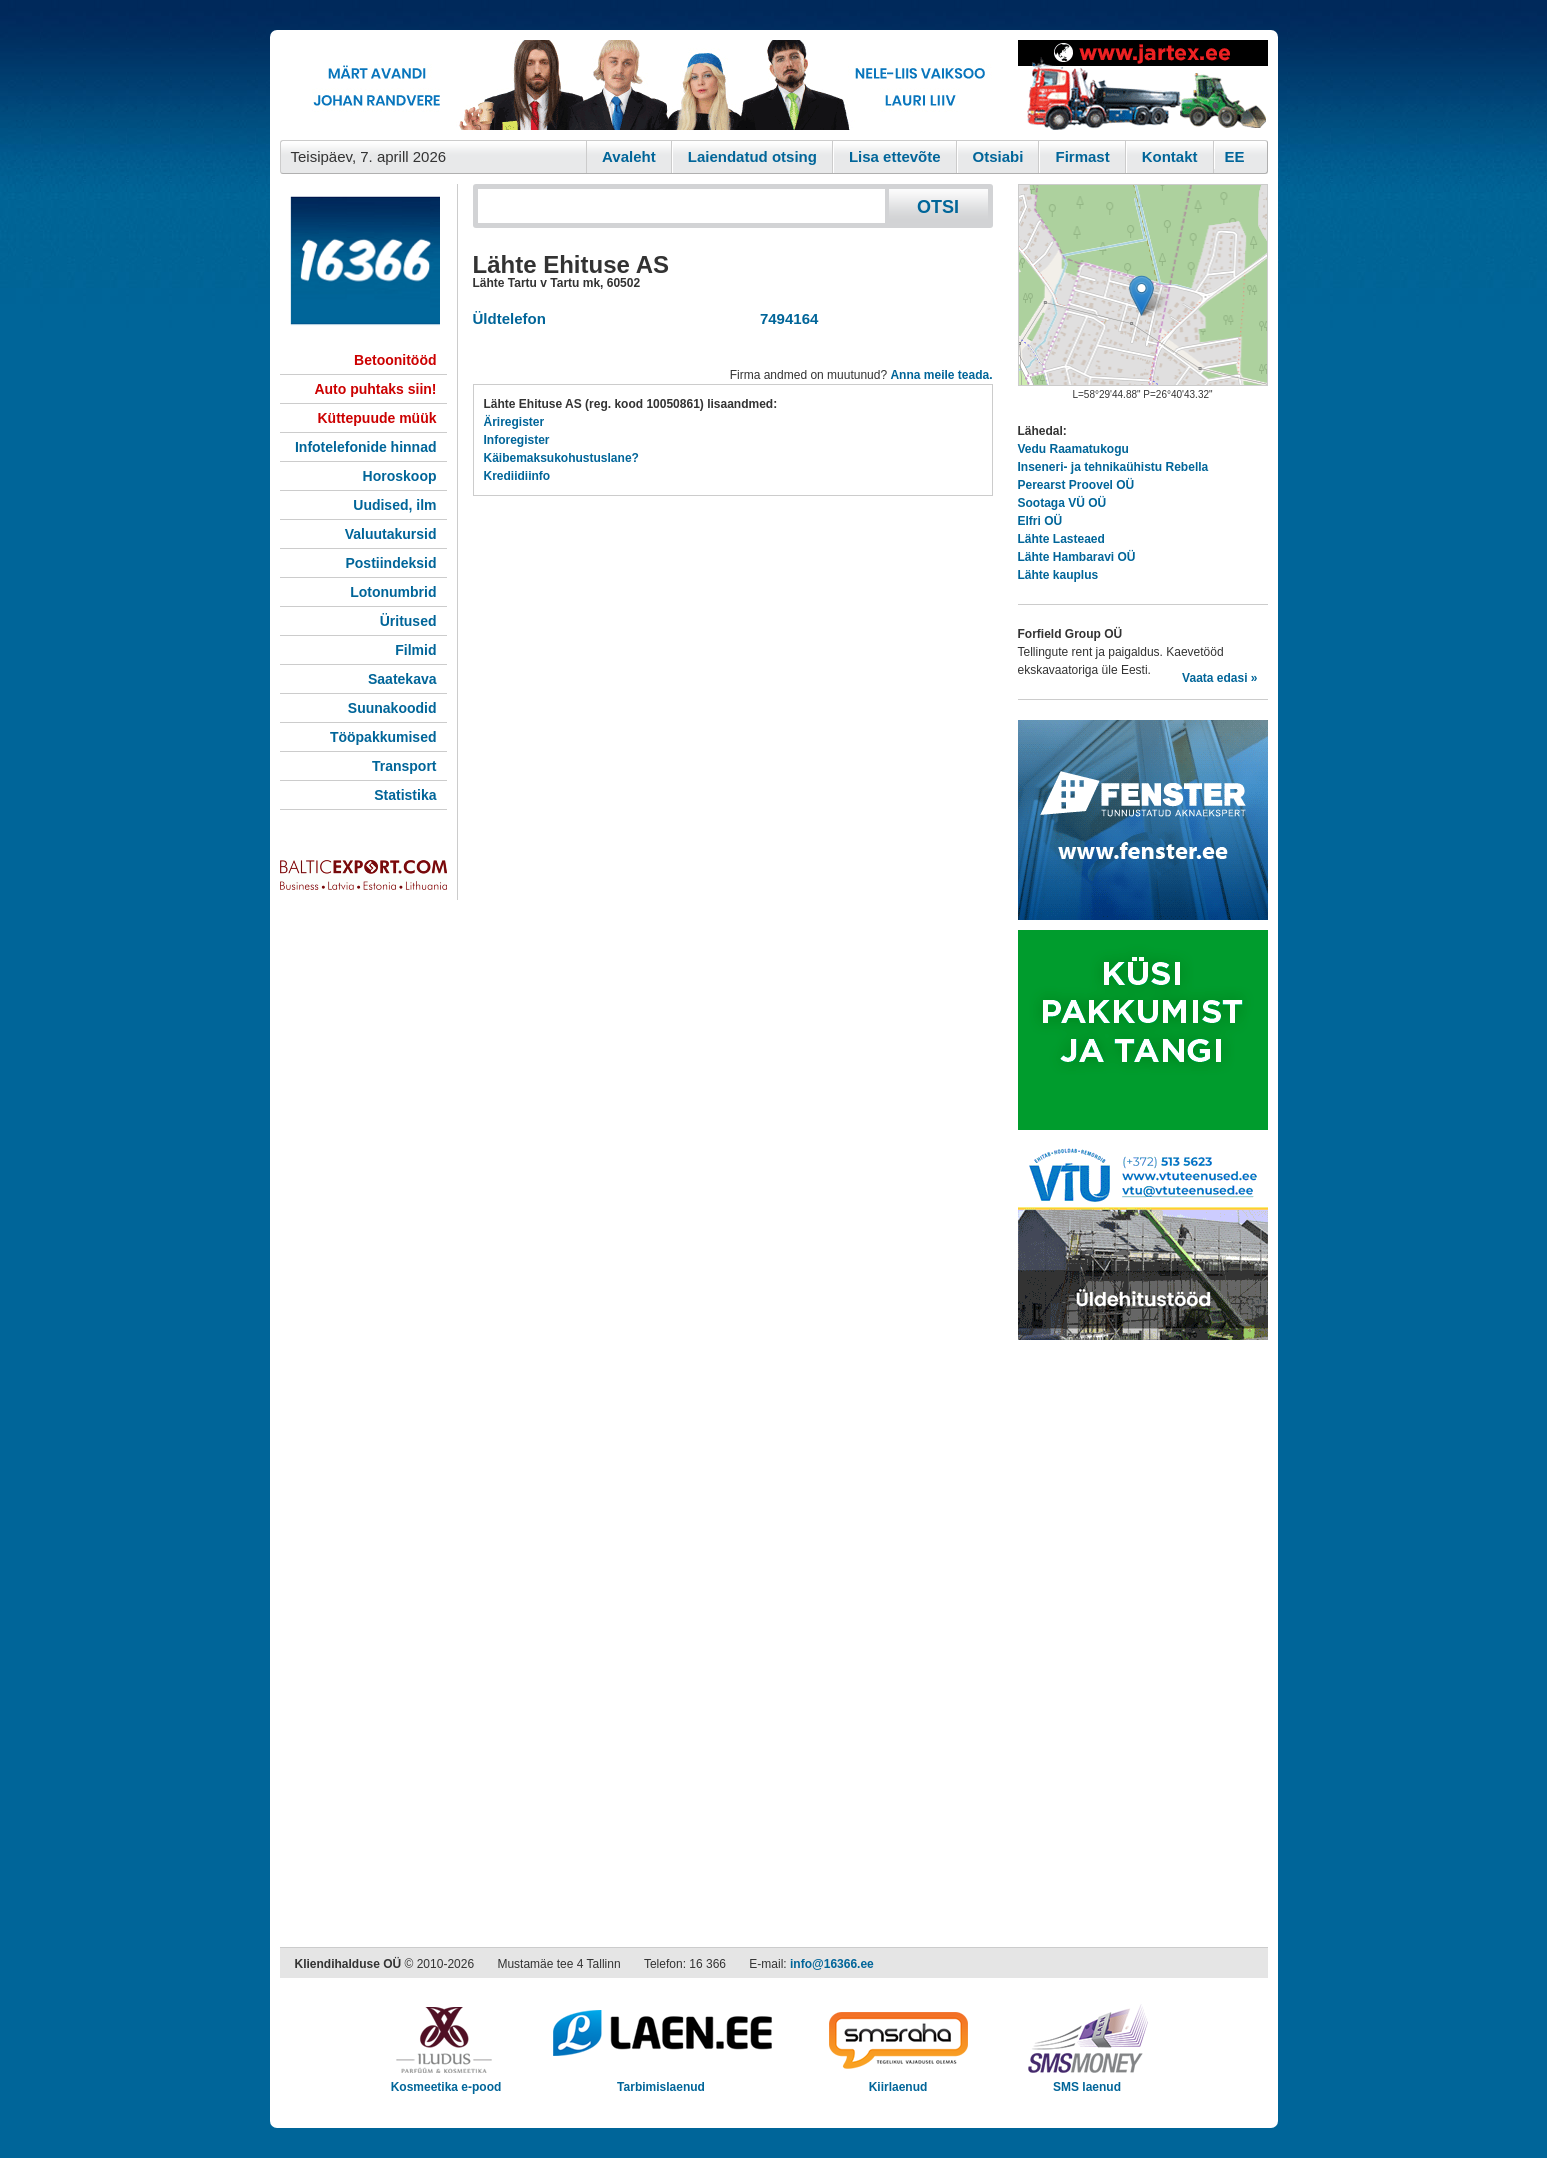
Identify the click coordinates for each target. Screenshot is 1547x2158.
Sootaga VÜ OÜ (1062, 503)
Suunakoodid (392, 708)
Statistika (405, 795)
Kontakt (1170, 156)
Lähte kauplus (1058, 575)
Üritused (408, 621)
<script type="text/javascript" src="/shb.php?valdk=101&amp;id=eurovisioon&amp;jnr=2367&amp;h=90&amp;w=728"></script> (644, 85)
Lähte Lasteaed (1061, 539)
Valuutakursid (391, 534)
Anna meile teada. (941, 375)
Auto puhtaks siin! (375, 389)
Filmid (415, 650)
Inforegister (517, 440)
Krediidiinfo (517, 476)
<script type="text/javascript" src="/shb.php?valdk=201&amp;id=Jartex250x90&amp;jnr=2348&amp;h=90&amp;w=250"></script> (1143, 85)
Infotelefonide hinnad (366, 447)
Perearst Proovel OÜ (1076, 485)
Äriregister (514, 422)
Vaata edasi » (1219, 678)
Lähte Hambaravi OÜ (1077, 557)
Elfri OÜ (1040, 521)
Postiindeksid (390, 563)
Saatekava (402, 679)
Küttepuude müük (377, 418)
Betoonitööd (395, 360)
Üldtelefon (509, 318)
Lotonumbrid (393, 592)
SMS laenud (1087, 2080)
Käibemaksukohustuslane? (561, 458)
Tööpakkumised (383, 737)
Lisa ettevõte (895, 156)
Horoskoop (400, 476)
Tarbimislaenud (661, 2080)
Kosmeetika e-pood (446, 2080)
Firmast (1082, 156)
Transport (404, 766)
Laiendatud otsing (752, 156)
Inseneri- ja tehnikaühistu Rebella (1113, 467)
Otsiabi (998, 156)
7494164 (785, 318)
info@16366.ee (832, 1964)
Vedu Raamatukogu (1073, 449)
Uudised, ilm (394, 505)
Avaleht (629, 156)
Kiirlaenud (898, 2080)
